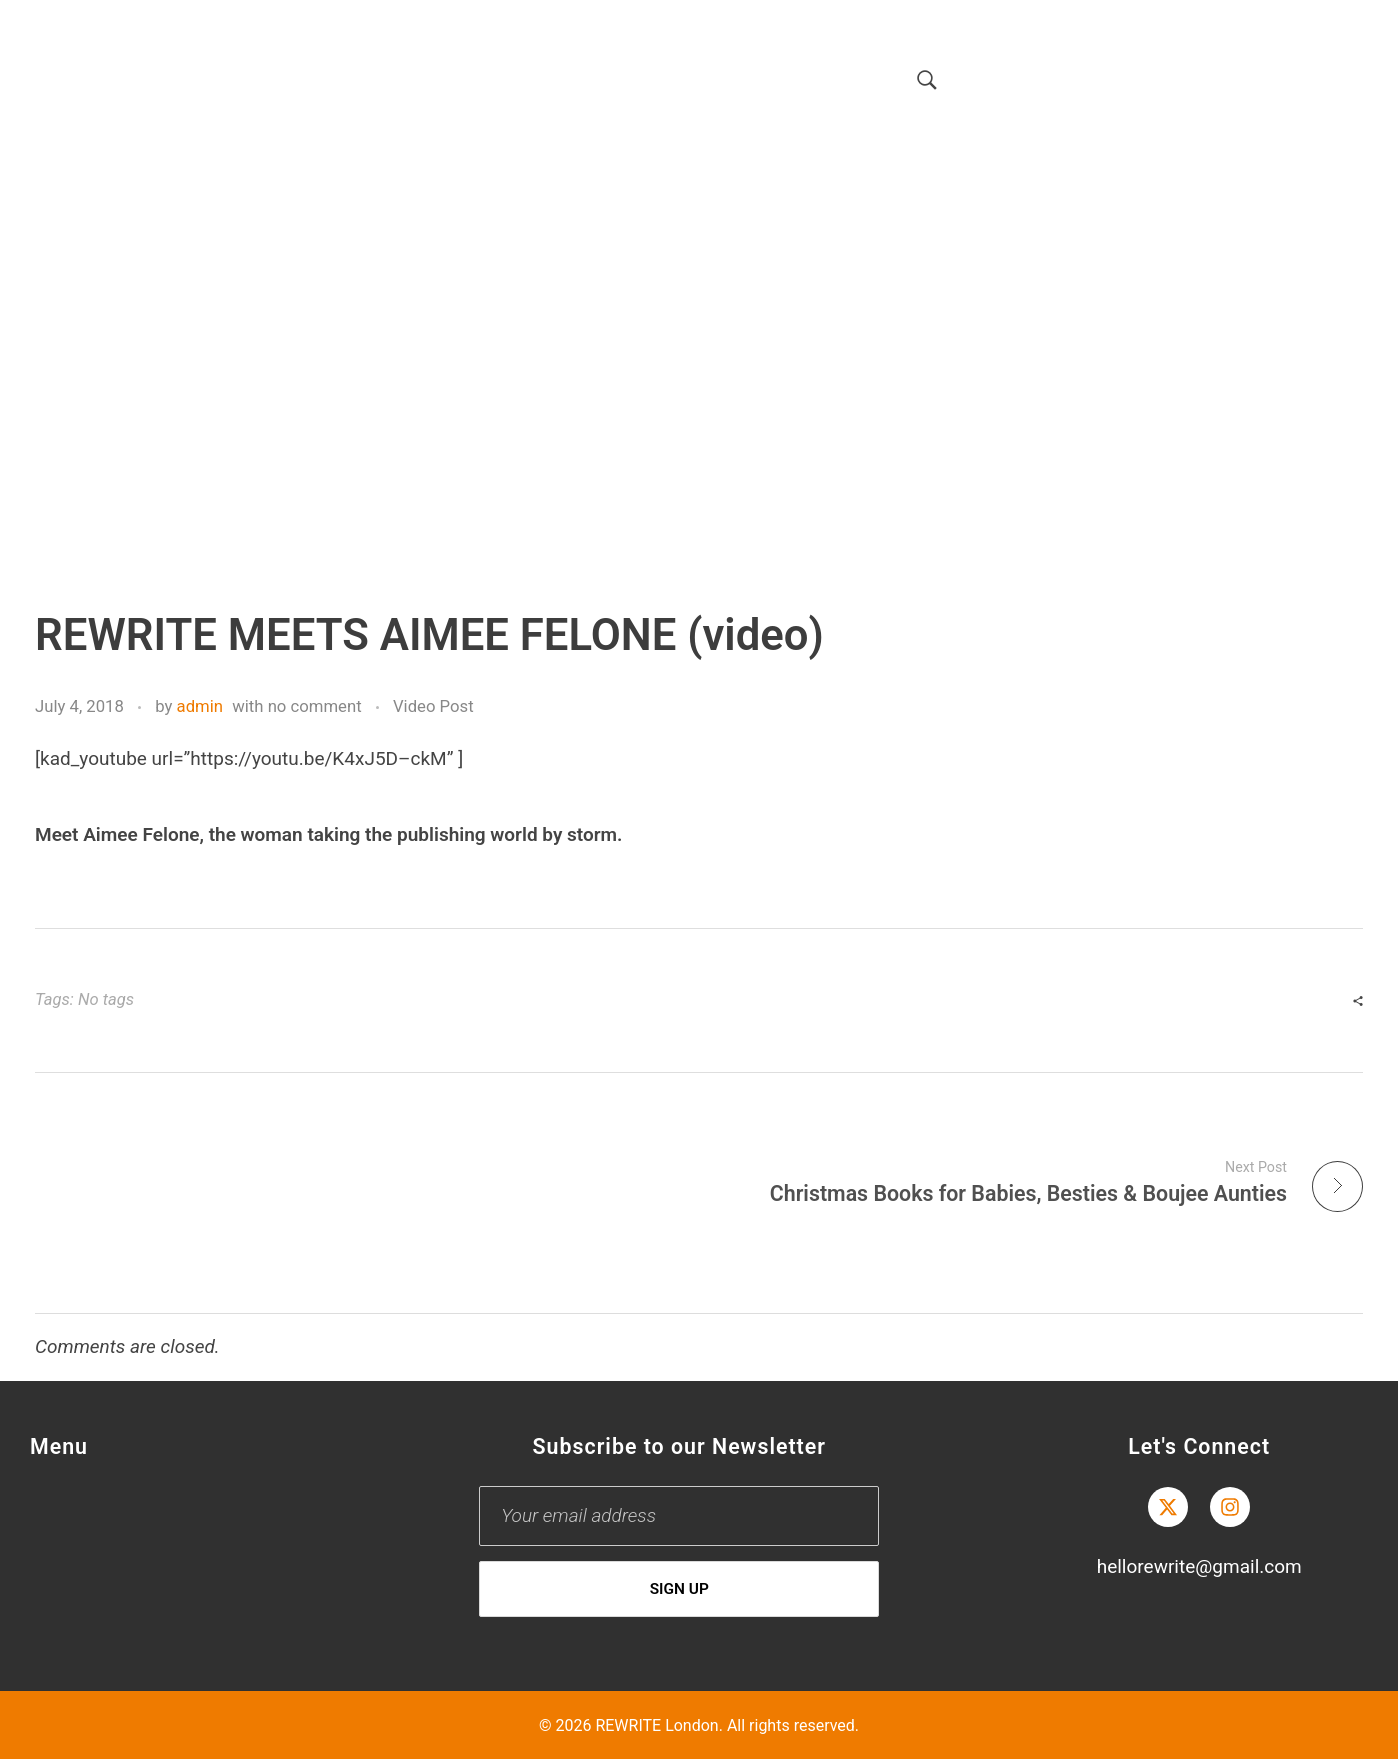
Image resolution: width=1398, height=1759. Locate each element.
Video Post (433, 706)
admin (200, 706)
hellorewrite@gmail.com (1199, 1566)
